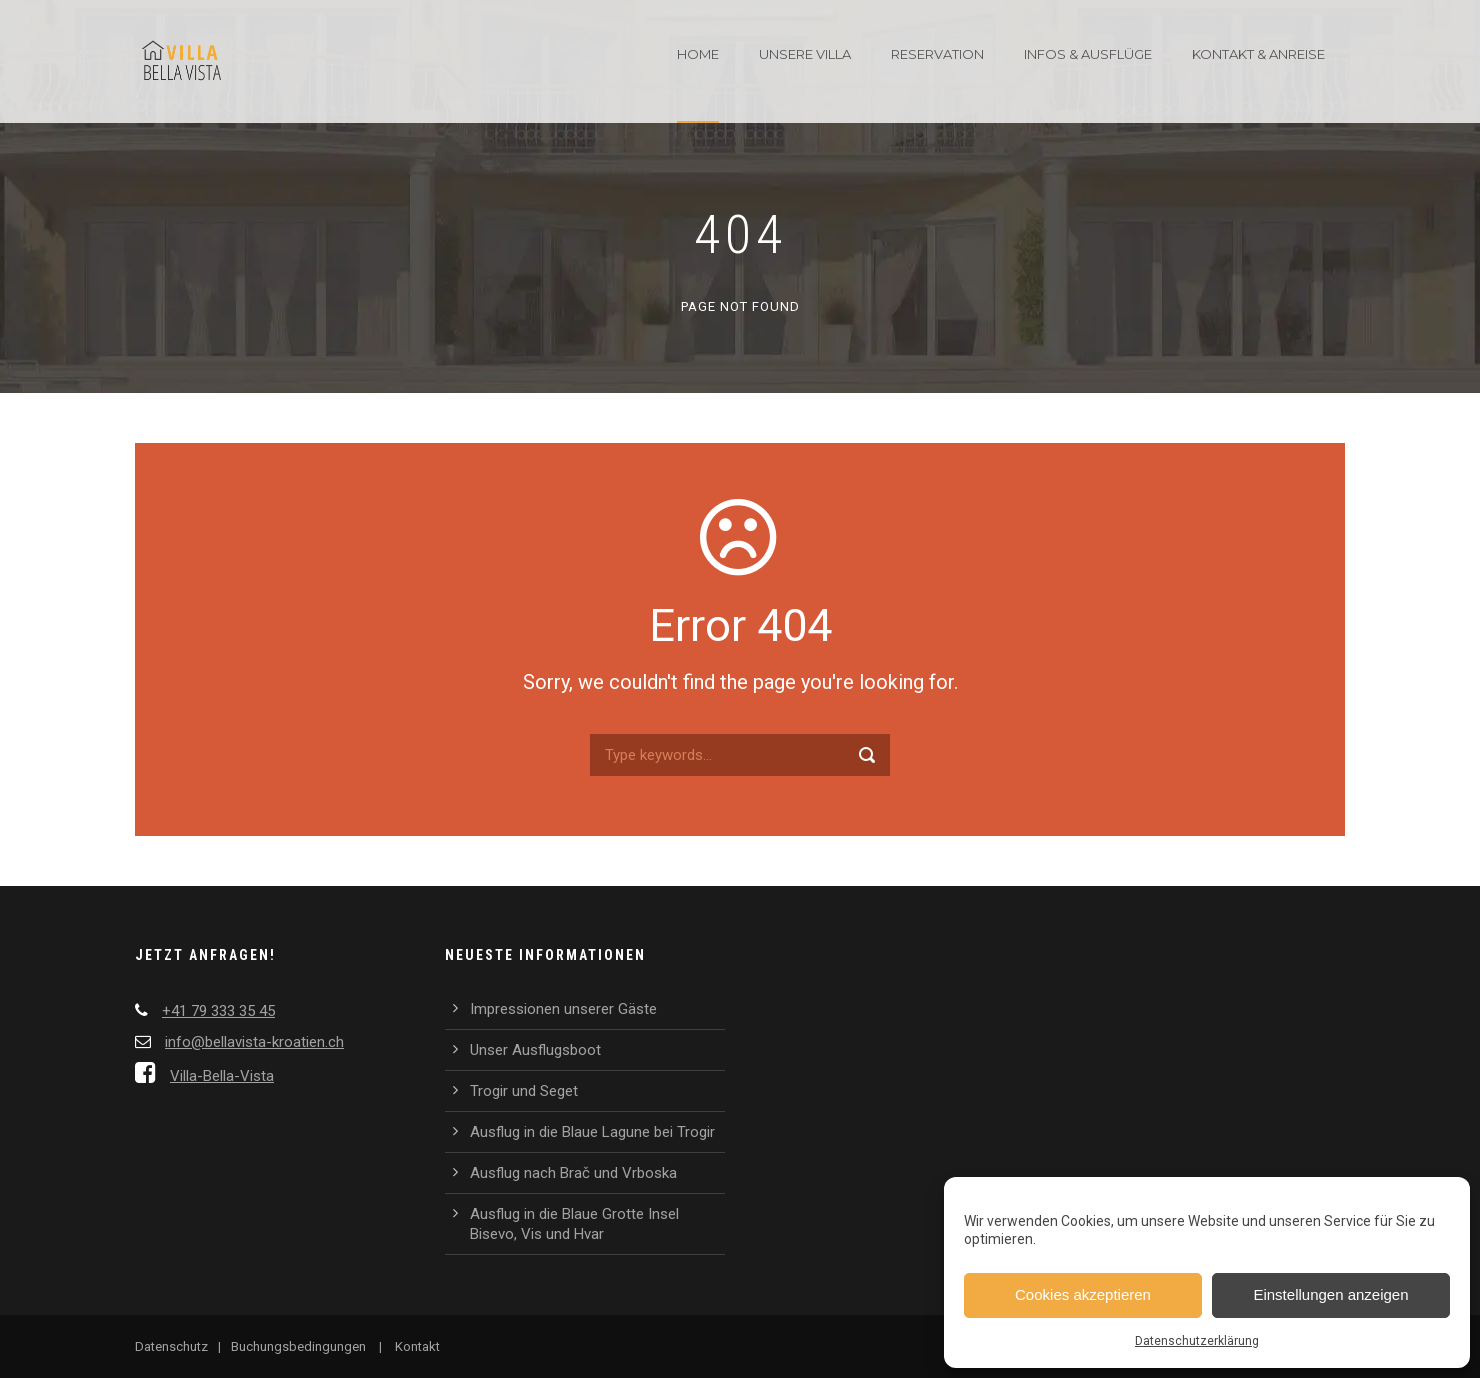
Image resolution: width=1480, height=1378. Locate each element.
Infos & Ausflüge (1088, 54)
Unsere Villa (805, 54)
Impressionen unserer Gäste (563, 1009)
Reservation (937, 54)
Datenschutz (171, 1346)
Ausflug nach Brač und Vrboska (573, 1173)
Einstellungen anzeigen (1330, 1294)
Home (698, 54)
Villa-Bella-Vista (222, 1076)
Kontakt (417, 1346)
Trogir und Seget (524, 1091)
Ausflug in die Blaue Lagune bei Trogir (592, 1132)
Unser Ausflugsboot (535, 1050)
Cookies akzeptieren (1083, 1294)
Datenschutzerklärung (1197, 1341)
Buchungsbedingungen (298, 1346)
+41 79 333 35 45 (218, 1011)
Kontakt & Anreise (1258, 54)
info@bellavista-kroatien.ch (254, 1042)
